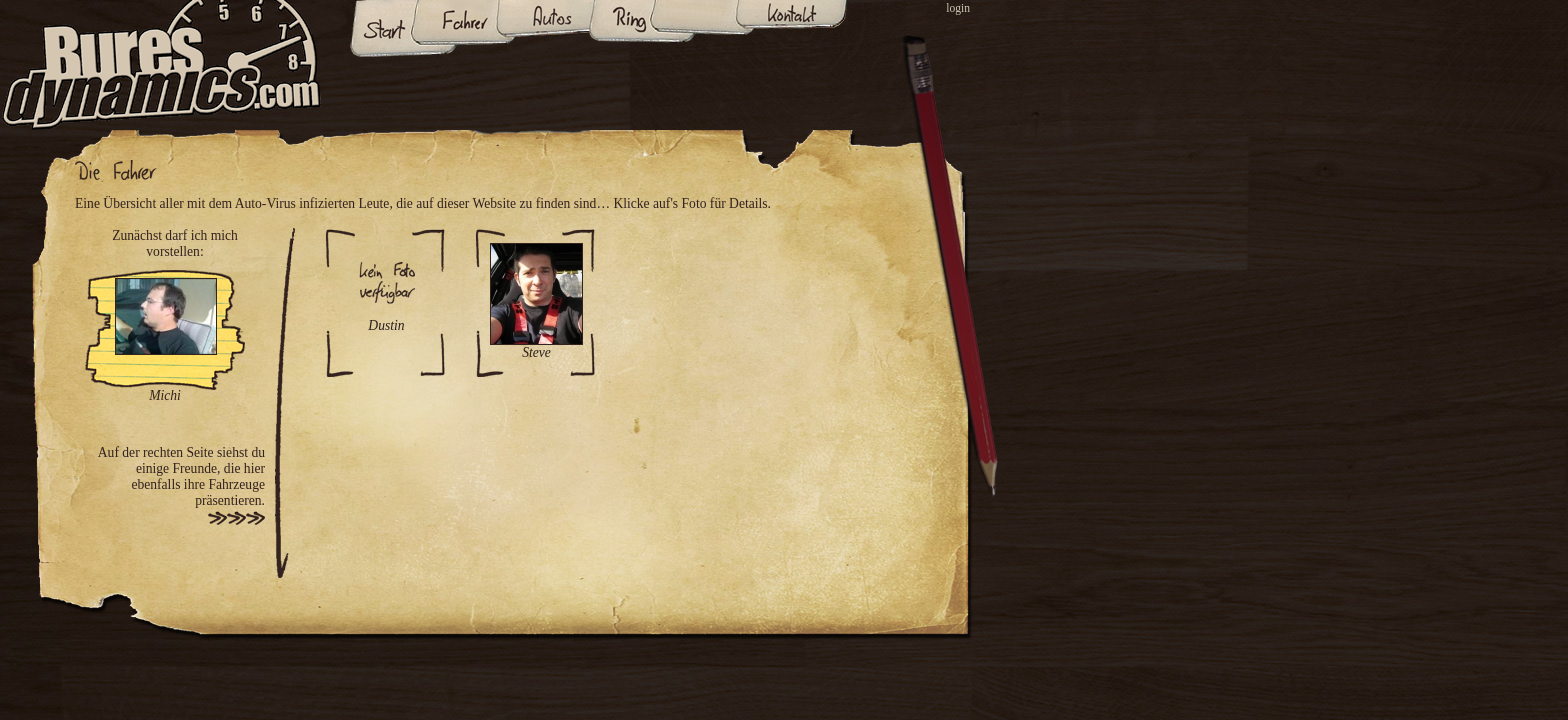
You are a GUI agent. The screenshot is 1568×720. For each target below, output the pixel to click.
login (958, 8)
